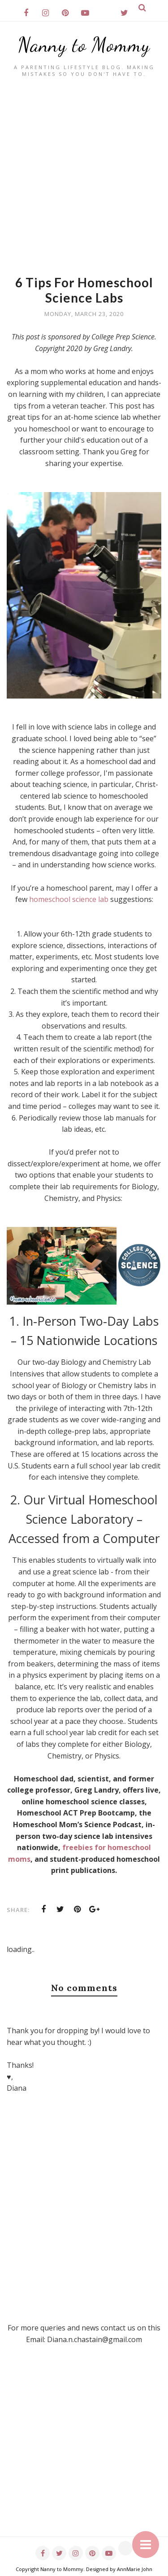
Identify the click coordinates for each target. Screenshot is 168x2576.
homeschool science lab (68, 899)
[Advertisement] (84, 166)
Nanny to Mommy (84, 45)
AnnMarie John (134, 2569)
